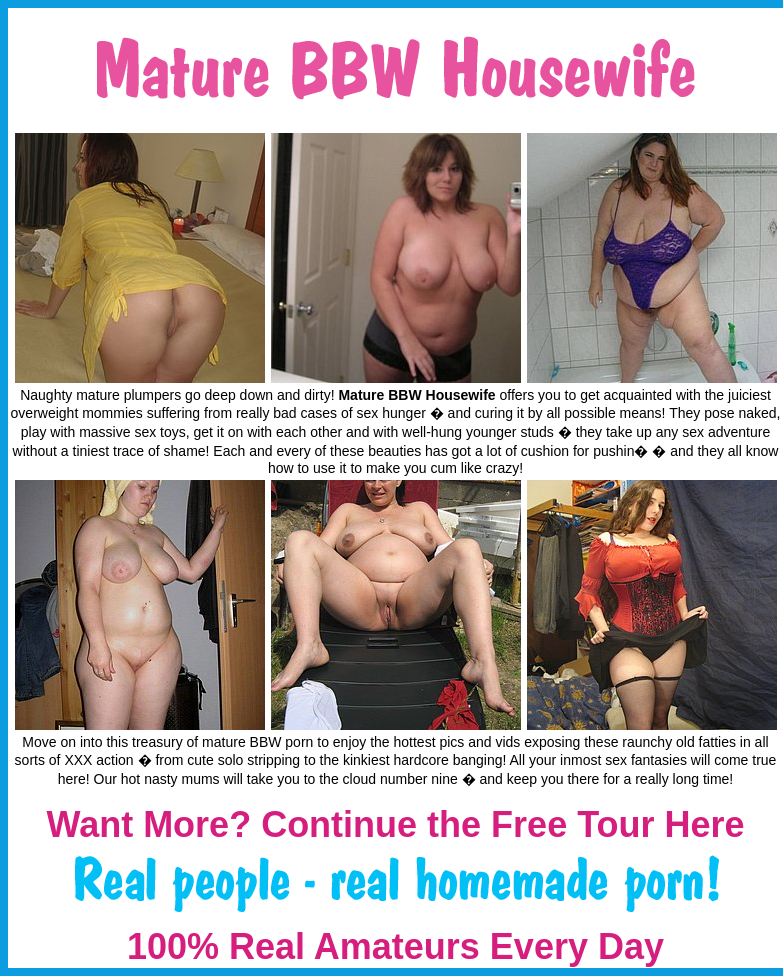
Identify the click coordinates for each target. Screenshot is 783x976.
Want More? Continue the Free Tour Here (395, 824)
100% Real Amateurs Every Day (395, 946)
